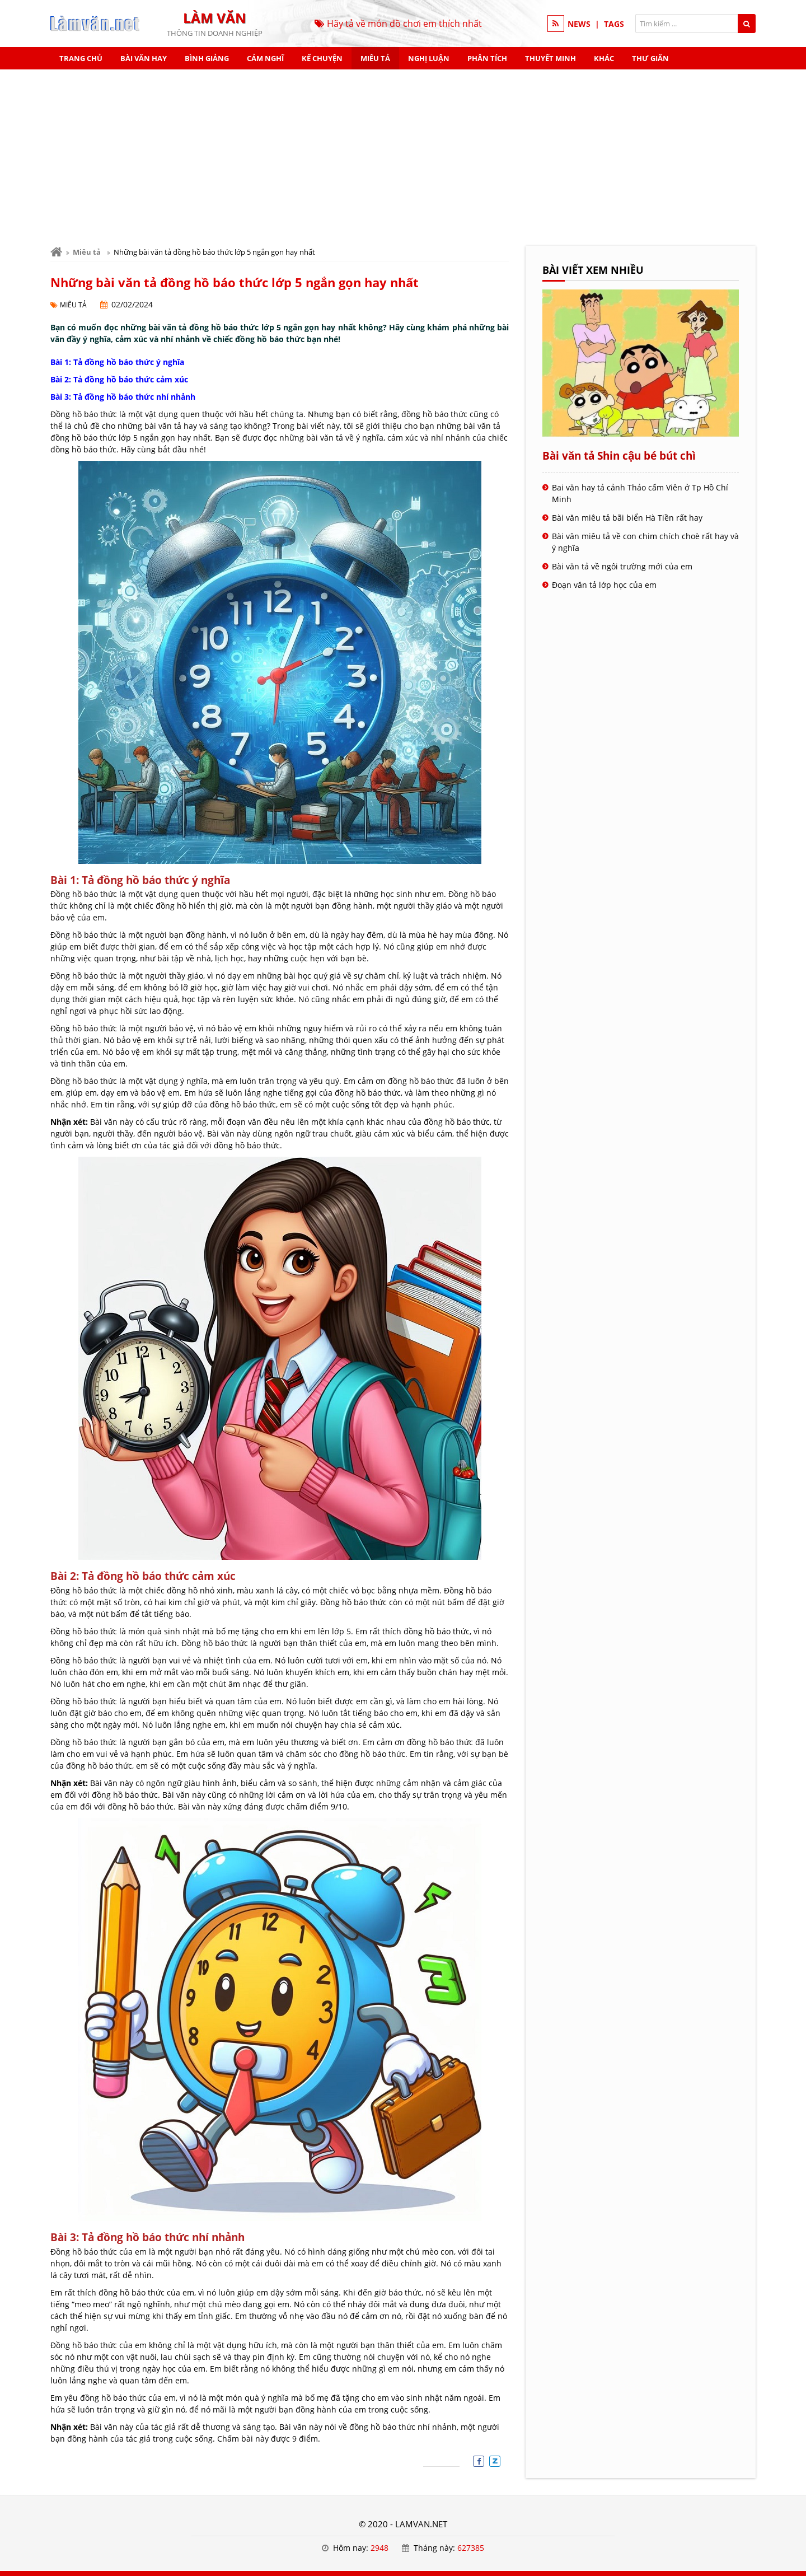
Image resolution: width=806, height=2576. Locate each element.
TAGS (614, 23)
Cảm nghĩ (265, 58)
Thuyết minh (550, 58)
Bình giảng (207, 58)
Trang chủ (80, 58)
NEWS (579, 23)
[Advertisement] (403, 153)
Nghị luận (428, 58)
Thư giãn (650, 58)
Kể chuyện (322, 58)
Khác (604, 58)
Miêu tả (375, 58)
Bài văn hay (143, 58)
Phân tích (487, 58)
